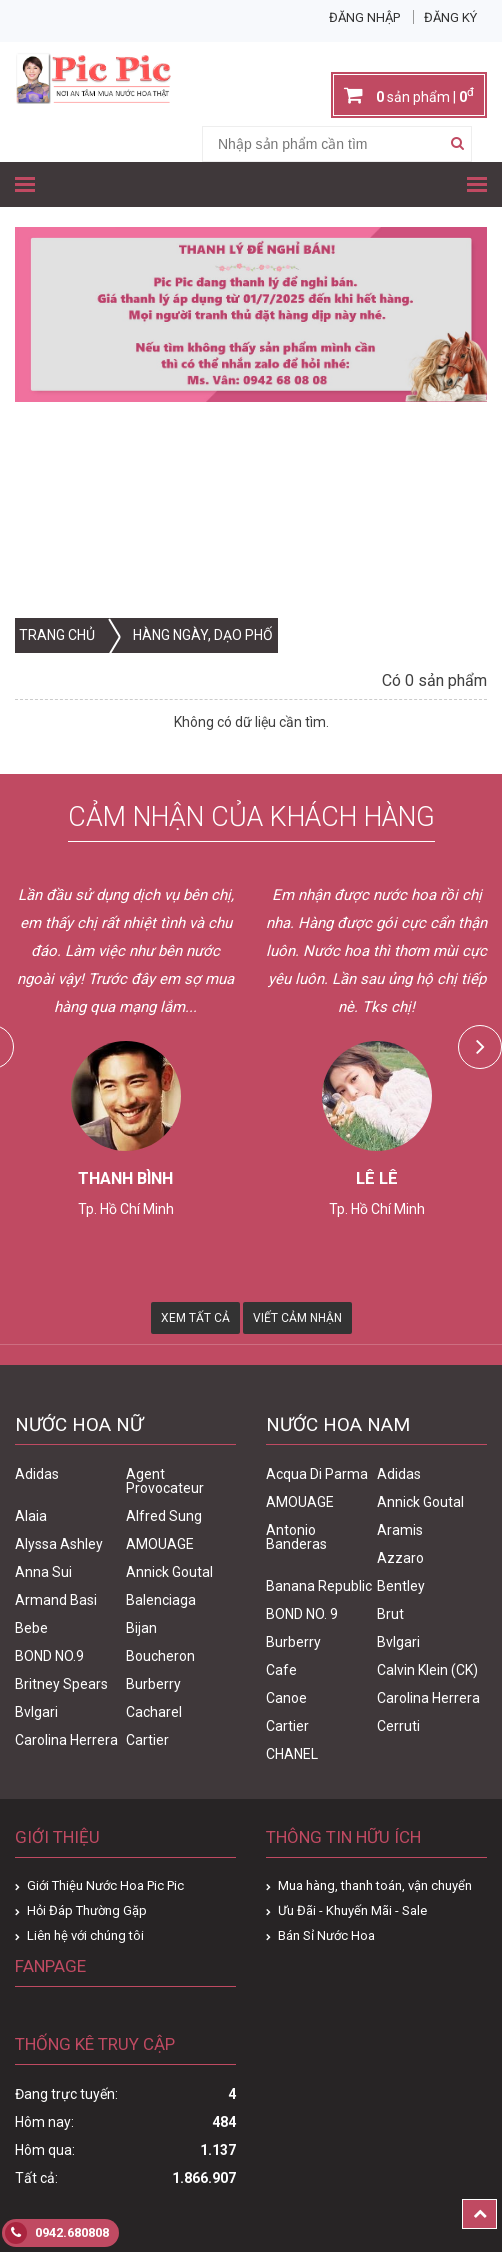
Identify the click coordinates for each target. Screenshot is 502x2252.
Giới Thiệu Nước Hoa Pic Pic (105, 1885)
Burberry (153, 1684)
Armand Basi (56, 1600)
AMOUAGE (160, 1544)
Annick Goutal (169, 1572)
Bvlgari (36, 1712)
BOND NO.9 (49, 1656)
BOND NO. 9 (302, 1614)
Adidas (37, 1474)
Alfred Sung (164, 1516)
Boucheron (160, 1656)
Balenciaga (161, 1600)
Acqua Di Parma (317, 1474)
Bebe (31, 1628)
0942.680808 (57, 2233)
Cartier (147, 1740)
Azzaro (400, 1558)
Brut (390, 1614)
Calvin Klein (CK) (427, 1670)
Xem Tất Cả (195, 1318)
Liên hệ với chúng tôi (85, 1935)
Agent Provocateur (165, 1481)
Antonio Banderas (296, 1537)
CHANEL (292, 1754)
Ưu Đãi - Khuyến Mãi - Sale (352, 1910)
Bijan (141, 1628)
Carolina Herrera (66, 1740)
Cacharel (154, 1712)
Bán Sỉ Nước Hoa (326, 1935)
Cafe (281, 1670)
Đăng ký (450, 17)
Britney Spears (61, 1684)
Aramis (400, 1530)
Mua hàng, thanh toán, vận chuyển (375, 1885)
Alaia (31, 1516)
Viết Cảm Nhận (297, 1318)
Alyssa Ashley (59, 1544)
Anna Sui (43, 1572)
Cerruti (398, 1726)
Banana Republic (319, 1586)
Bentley (401, 1586)
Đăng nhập (364, 17)
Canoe (286, 1698)
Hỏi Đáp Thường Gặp (87, 1910)
